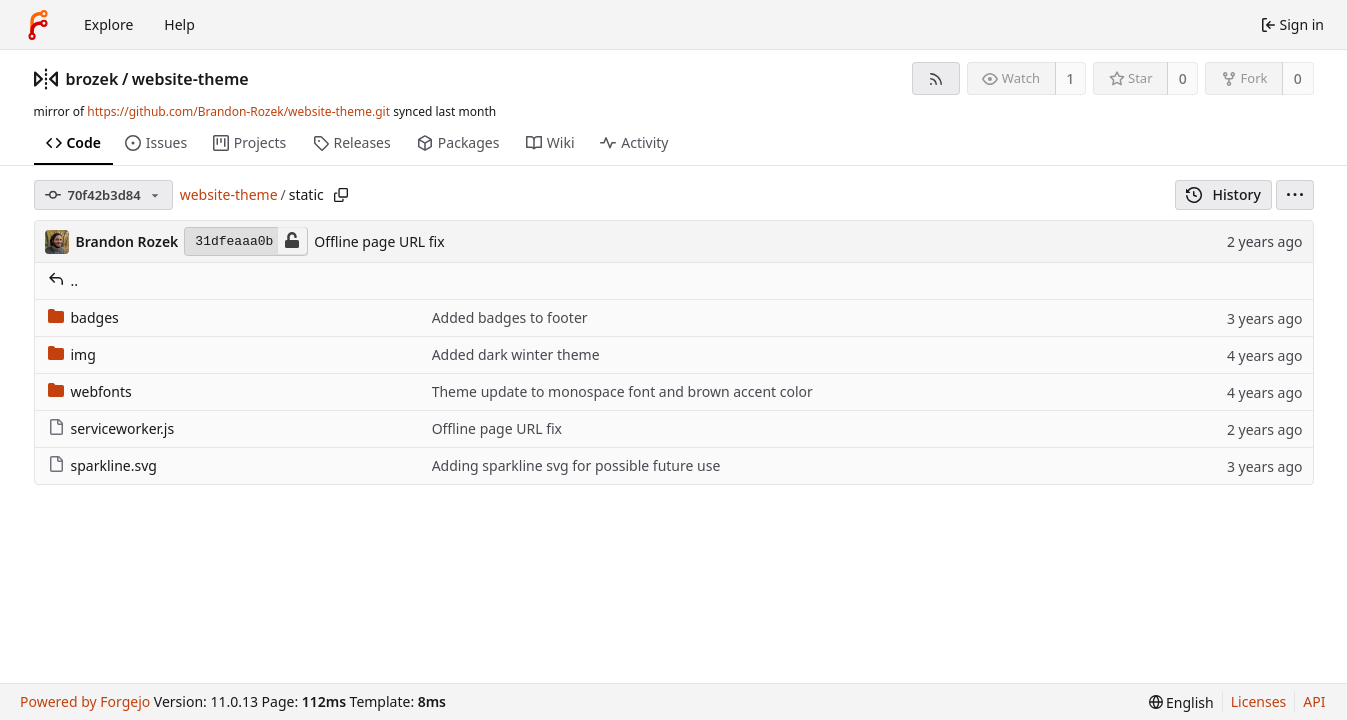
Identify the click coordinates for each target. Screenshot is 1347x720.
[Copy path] (341, 195)
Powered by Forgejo (85, 701)
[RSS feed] (935, 78)
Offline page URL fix (379, 241)
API (1314, 701)
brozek (92, 79)
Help (179, 24)
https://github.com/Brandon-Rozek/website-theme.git (238, 111)
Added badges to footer (510, 317)
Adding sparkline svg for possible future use (576, 465)
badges (83, 317)
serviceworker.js (111, 428)
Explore (108, 24)
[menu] (1295, 195)
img (72, 354)
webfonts (90, 391)
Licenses (1259, 701)
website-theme (190, 79)
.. (63, 280)
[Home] (38, 25)
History (1223, 194)
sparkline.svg (102, 465)
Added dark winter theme (516, 354)
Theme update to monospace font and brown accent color (622, 391)
